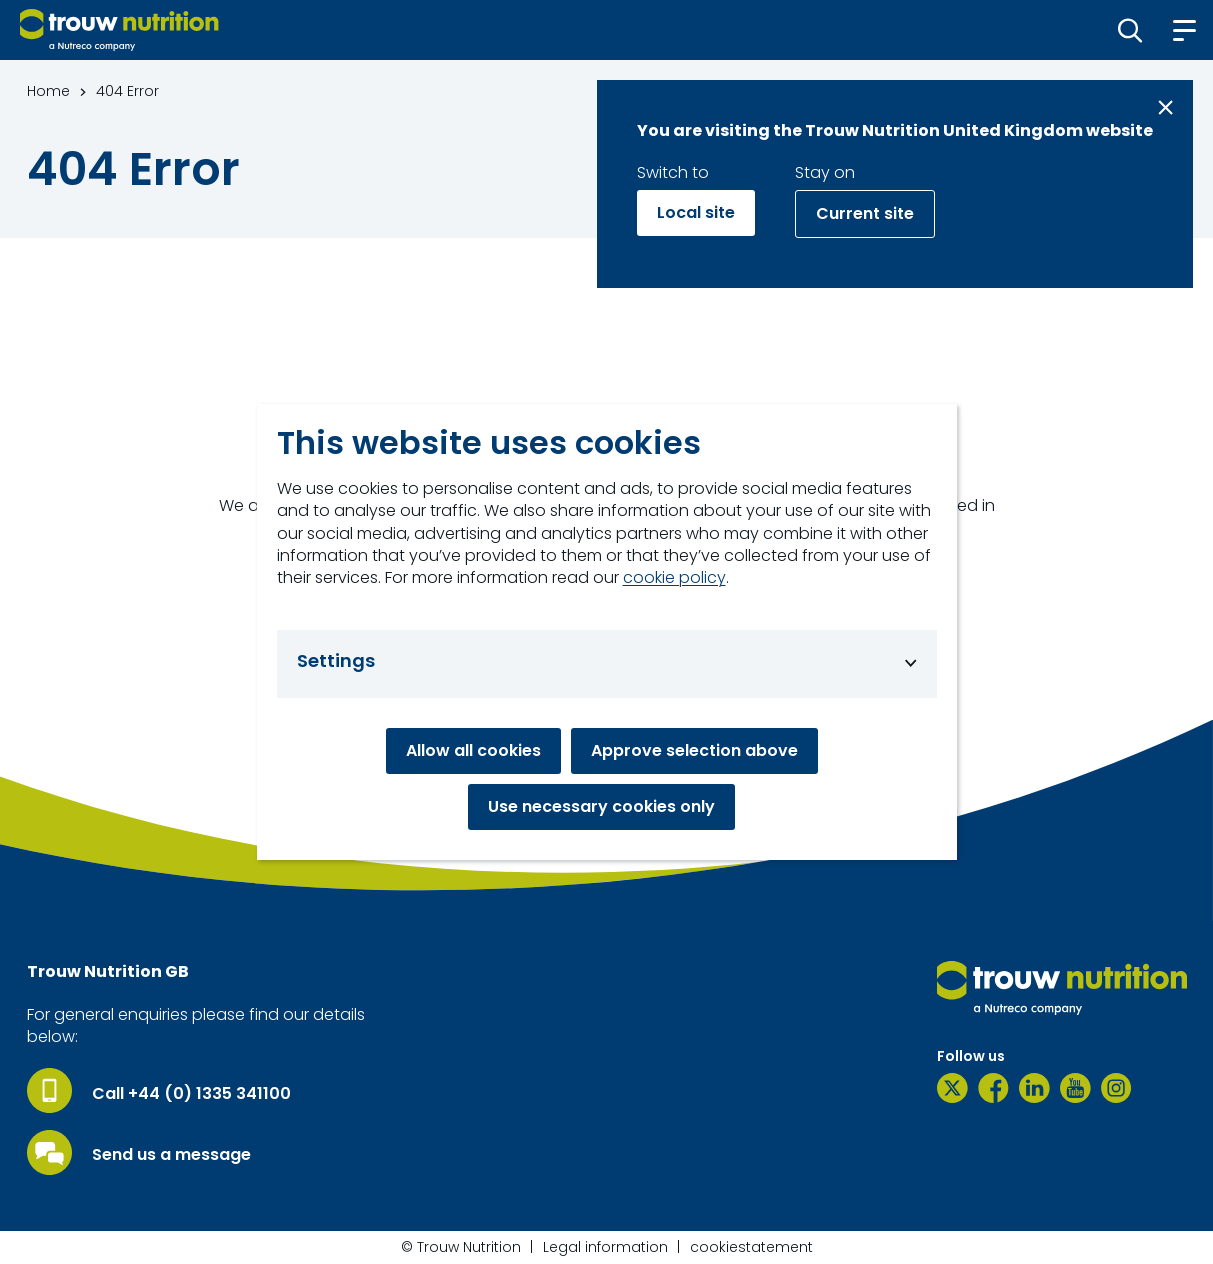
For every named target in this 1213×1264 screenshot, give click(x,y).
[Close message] (1165, 107)
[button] (1130, 30)
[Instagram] (1116, 1088)
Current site (865, 213)
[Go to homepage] (119, 30)
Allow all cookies (473, 750)
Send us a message (171, 1155)
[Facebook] (993, 1088)
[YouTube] (1075, 1088)
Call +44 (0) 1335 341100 (191, 1094)
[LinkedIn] (1034, 1088)
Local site (696, 212)
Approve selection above (694, 750)
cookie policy (674, 578)
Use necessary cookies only (601, 806)
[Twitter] (952, 1088)
